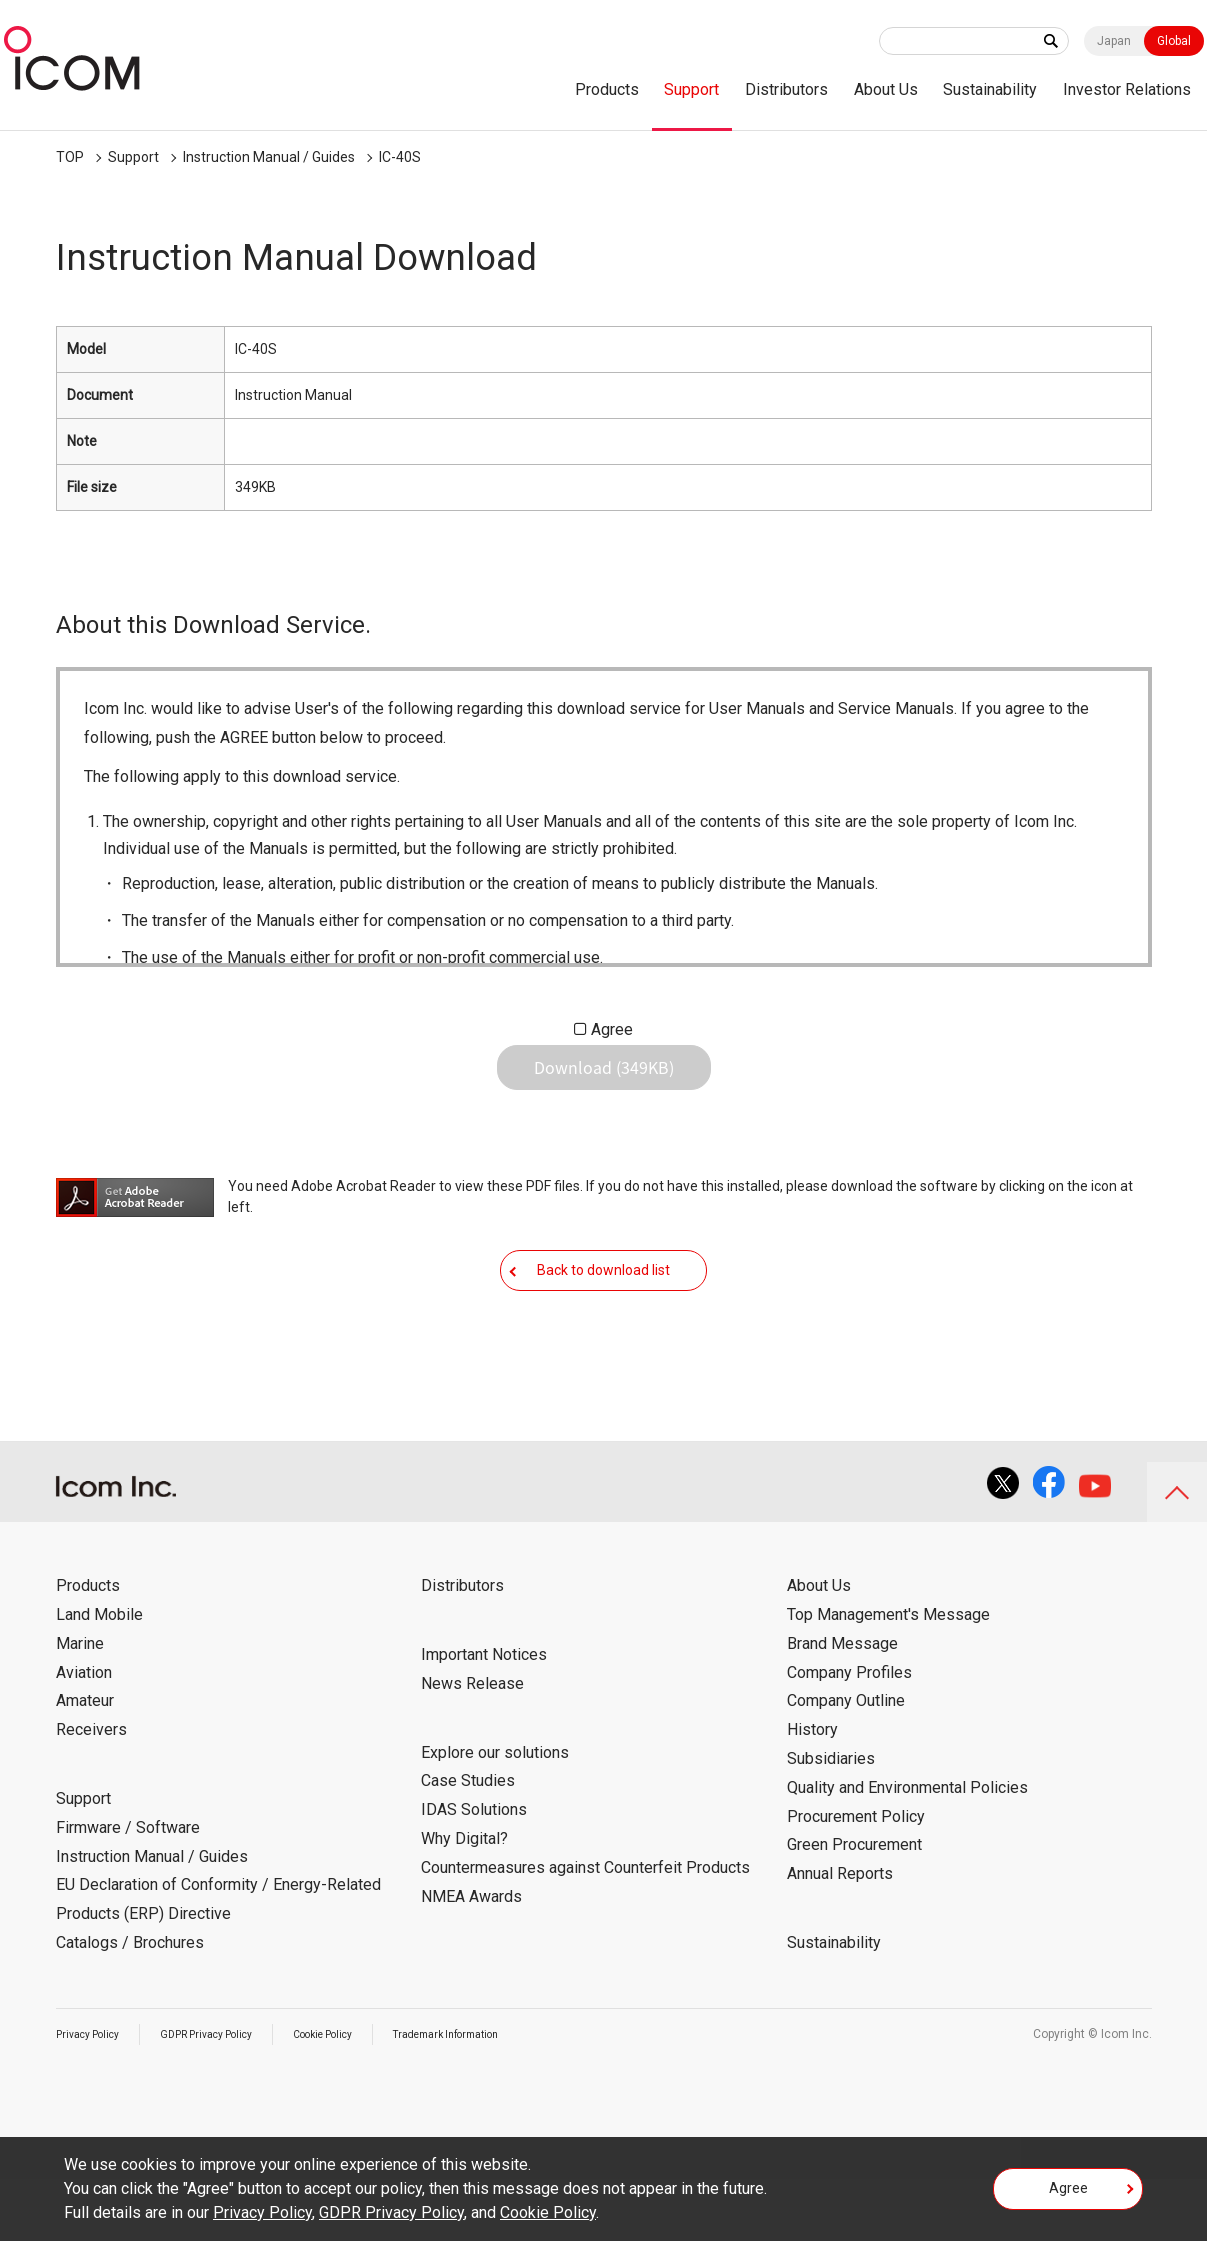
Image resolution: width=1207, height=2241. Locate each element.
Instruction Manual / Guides (269, 157)
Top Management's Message (888, 1676)
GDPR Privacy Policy (228, 2096)
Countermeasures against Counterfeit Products (585, 1929)
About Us (886, 89)
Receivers (91, 1791)
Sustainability (990, 89)
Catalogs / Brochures (130, 2004)
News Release (472, 1745)
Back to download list (603, 1316)
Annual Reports (840, 1935)
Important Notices (484, 1716)
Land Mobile (99, 1676)
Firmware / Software (128, 1889)
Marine (80, 1705)
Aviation (84, 1734)
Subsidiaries (831, 1820)
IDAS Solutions (474, 1871)
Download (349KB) (604, 1083)
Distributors (786, 89)
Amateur (85, 1762)
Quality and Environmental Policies (907, 1849)
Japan (1114, 41)
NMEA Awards (471, 1958)
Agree (612, 1029)
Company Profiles (849, 1734)
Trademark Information (502, 2096)
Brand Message (842, 1705)
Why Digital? (464, 1900)
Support (691, 89)
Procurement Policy (856, 1878)
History (812, 1791)
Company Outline (846, 1762)
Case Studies (468, 1842)
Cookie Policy (361, 2096)
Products (607, 89)
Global (1174, 41)
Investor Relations (1127, 89)
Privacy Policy (94, 2096)
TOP (70, 157)
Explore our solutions (495, 1814)
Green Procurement (854, 1906)
